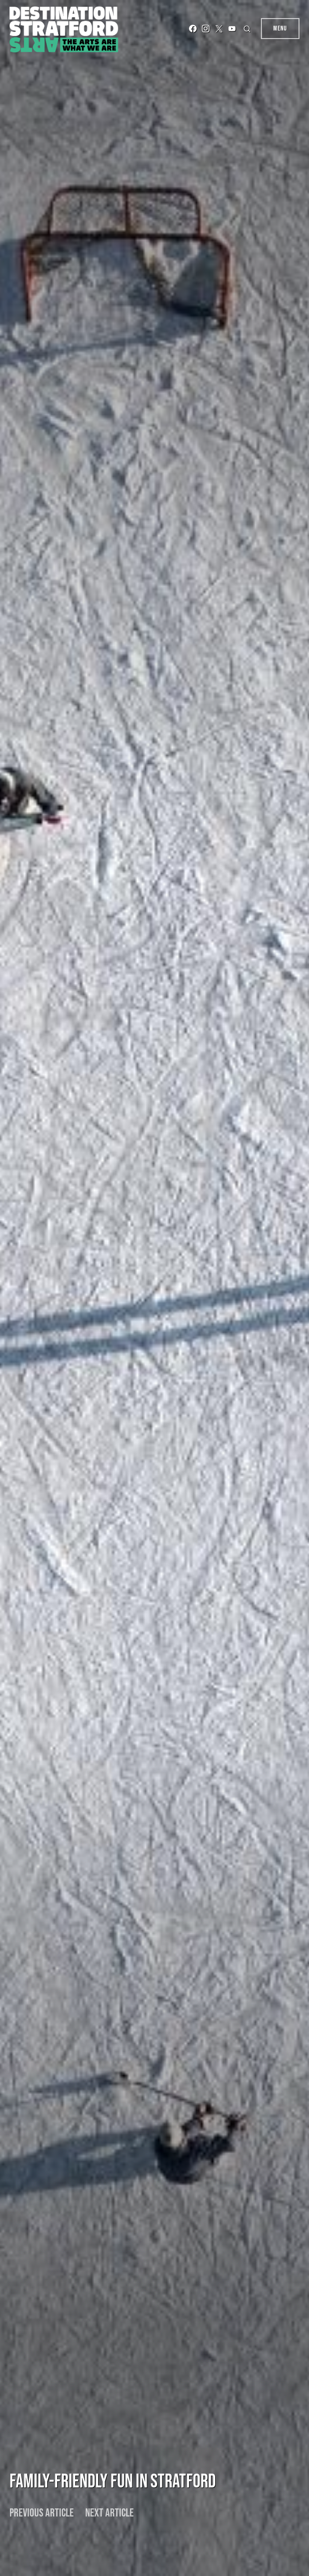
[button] (248, 28)
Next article (109, 2513)
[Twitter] (219, 28)
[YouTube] (232, 28)
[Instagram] (205, 28)
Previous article (42, 2513)
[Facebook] (193, 28)
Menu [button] (280, 28)
